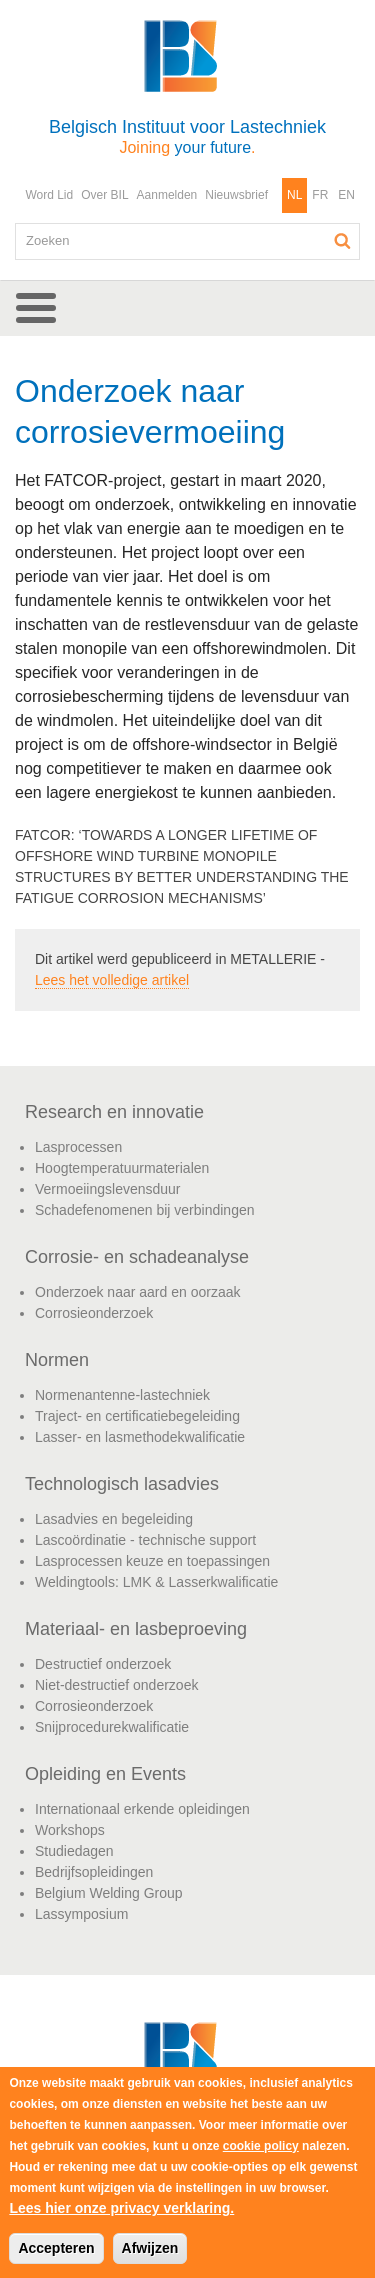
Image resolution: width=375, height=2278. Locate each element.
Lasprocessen (78, 1147)
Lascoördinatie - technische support (145, 1540)
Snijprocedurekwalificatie (112, 1727)
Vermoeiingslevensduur (108, 1189)
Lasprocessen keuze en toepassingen (152, 1561)
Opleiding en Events (105, 1774)
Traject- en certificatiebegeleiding (137, 1416)
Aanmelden (167, 195)
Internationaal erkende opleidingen (142, 1809)
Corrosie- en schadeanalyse (137, 1257)
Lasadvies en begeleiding (114, 1519)
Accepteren (56, 2248)
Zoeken (343, 241)
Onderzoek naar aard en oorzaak (137, 1292)
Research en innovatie (114, 1112)
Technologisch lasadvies (122, 1484)
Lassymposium (81, 1914)
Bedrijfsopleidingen (94, 1872)
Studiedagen (74, 1851)
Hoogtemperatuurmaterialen (122, 1168)
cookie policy (261, 2146)
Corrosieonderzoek (94, 1313)
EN (346, 195)
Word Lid (49, 195)
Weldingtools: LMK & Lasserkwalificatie (156, 1582)
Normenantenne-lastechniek (122, 1395)
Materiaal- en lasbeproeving (136, 1629)
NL (294, 195)
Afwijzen (150, 2248)
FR (320, 195)
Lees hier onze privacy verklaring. (121, 2208)
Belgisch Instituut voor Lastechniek (187, 136)
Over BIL (104, 195)
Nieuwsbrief (236, 195)
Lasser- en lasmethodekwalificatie (140, 1437)
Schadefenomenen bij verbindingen (145, 1210)
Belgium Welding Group (109, 1893)
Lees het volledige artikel (112, 980)
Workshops (70, 1830)
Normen (57, 1360)
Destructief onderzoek (103, 1664)
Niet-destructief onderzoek (116, 1685)
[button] (187, 308)
